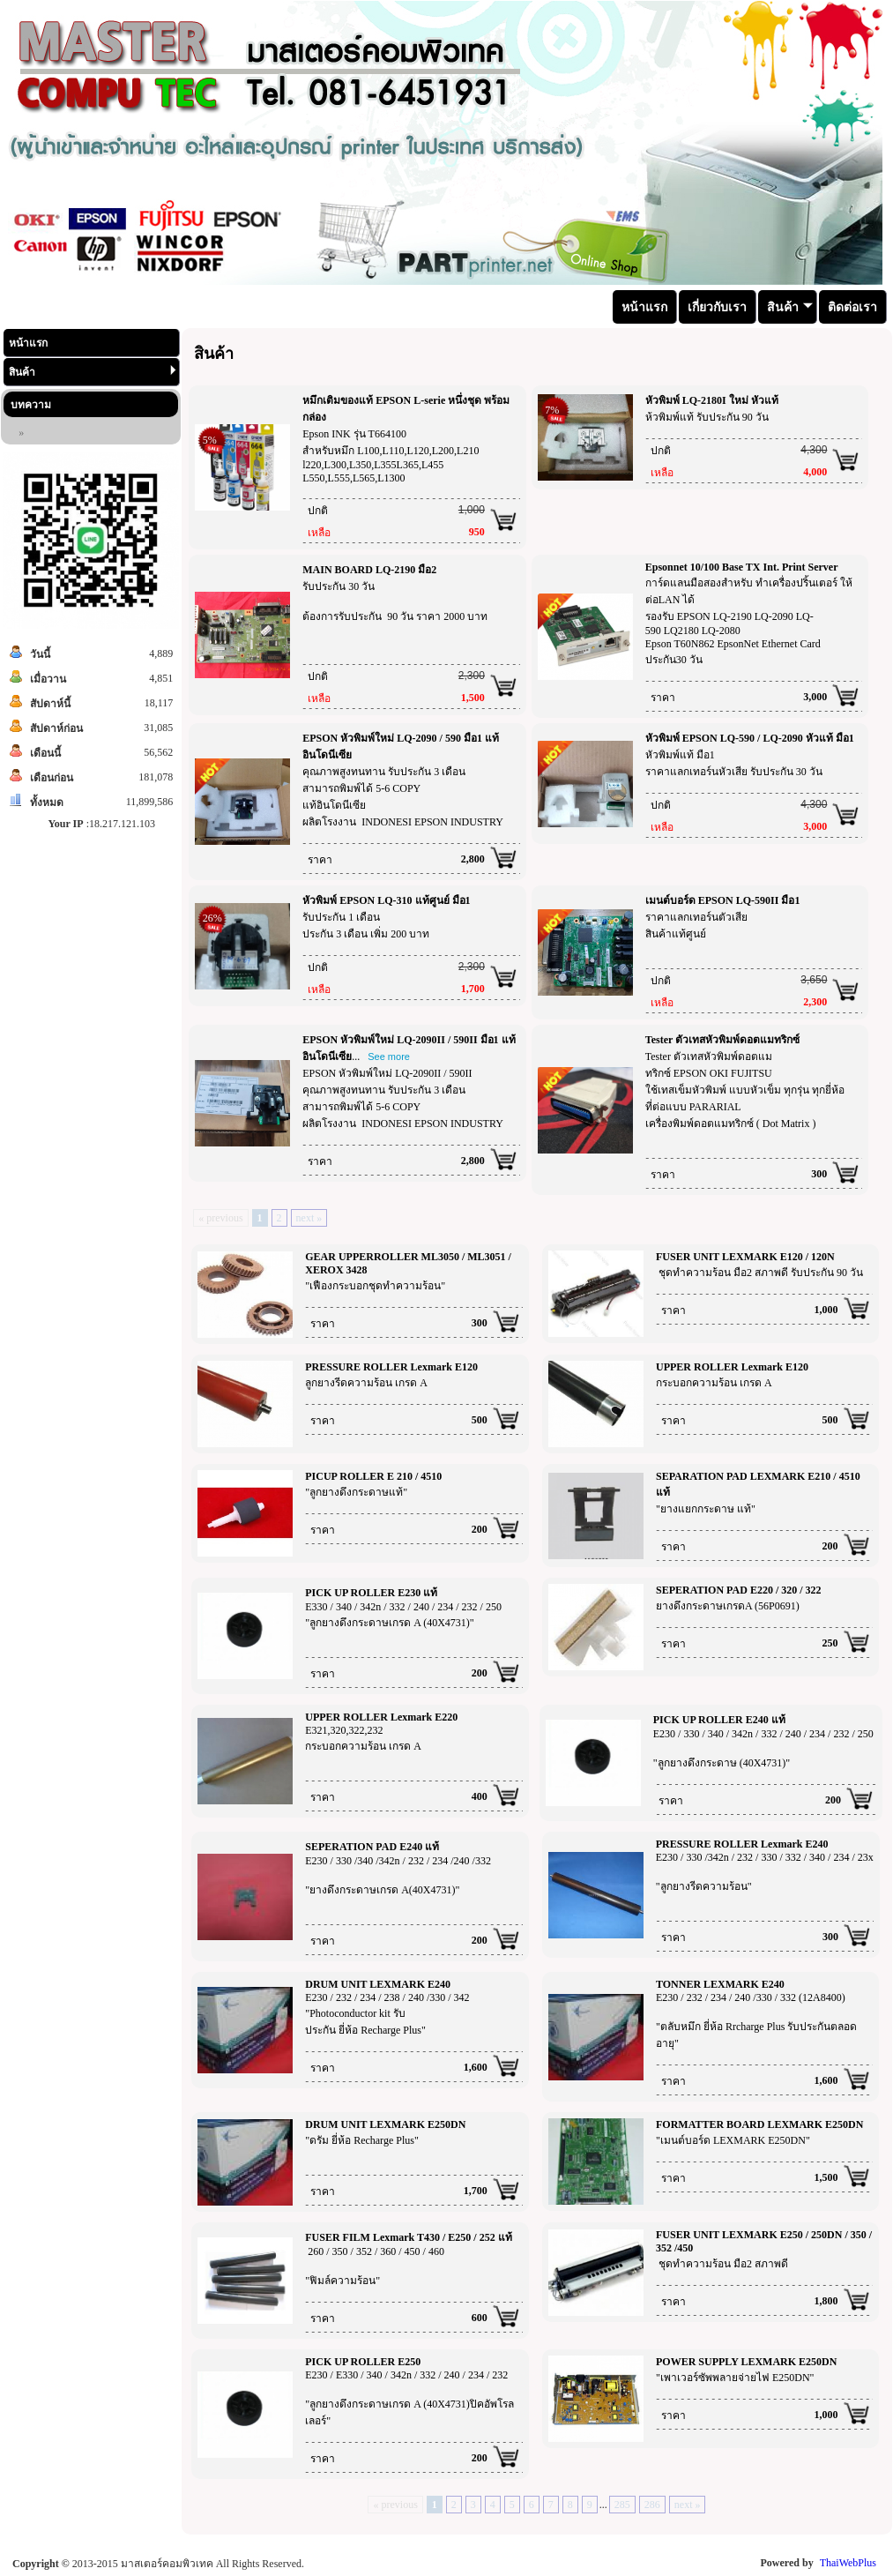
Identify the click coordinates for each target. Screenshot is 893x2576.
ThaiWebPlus (848, 2563)
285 (622, 2504)
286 (652, 2504)
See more (389, 1056)
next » (309, 1218)
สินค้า (92, 371)
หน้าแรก (28, 343)
